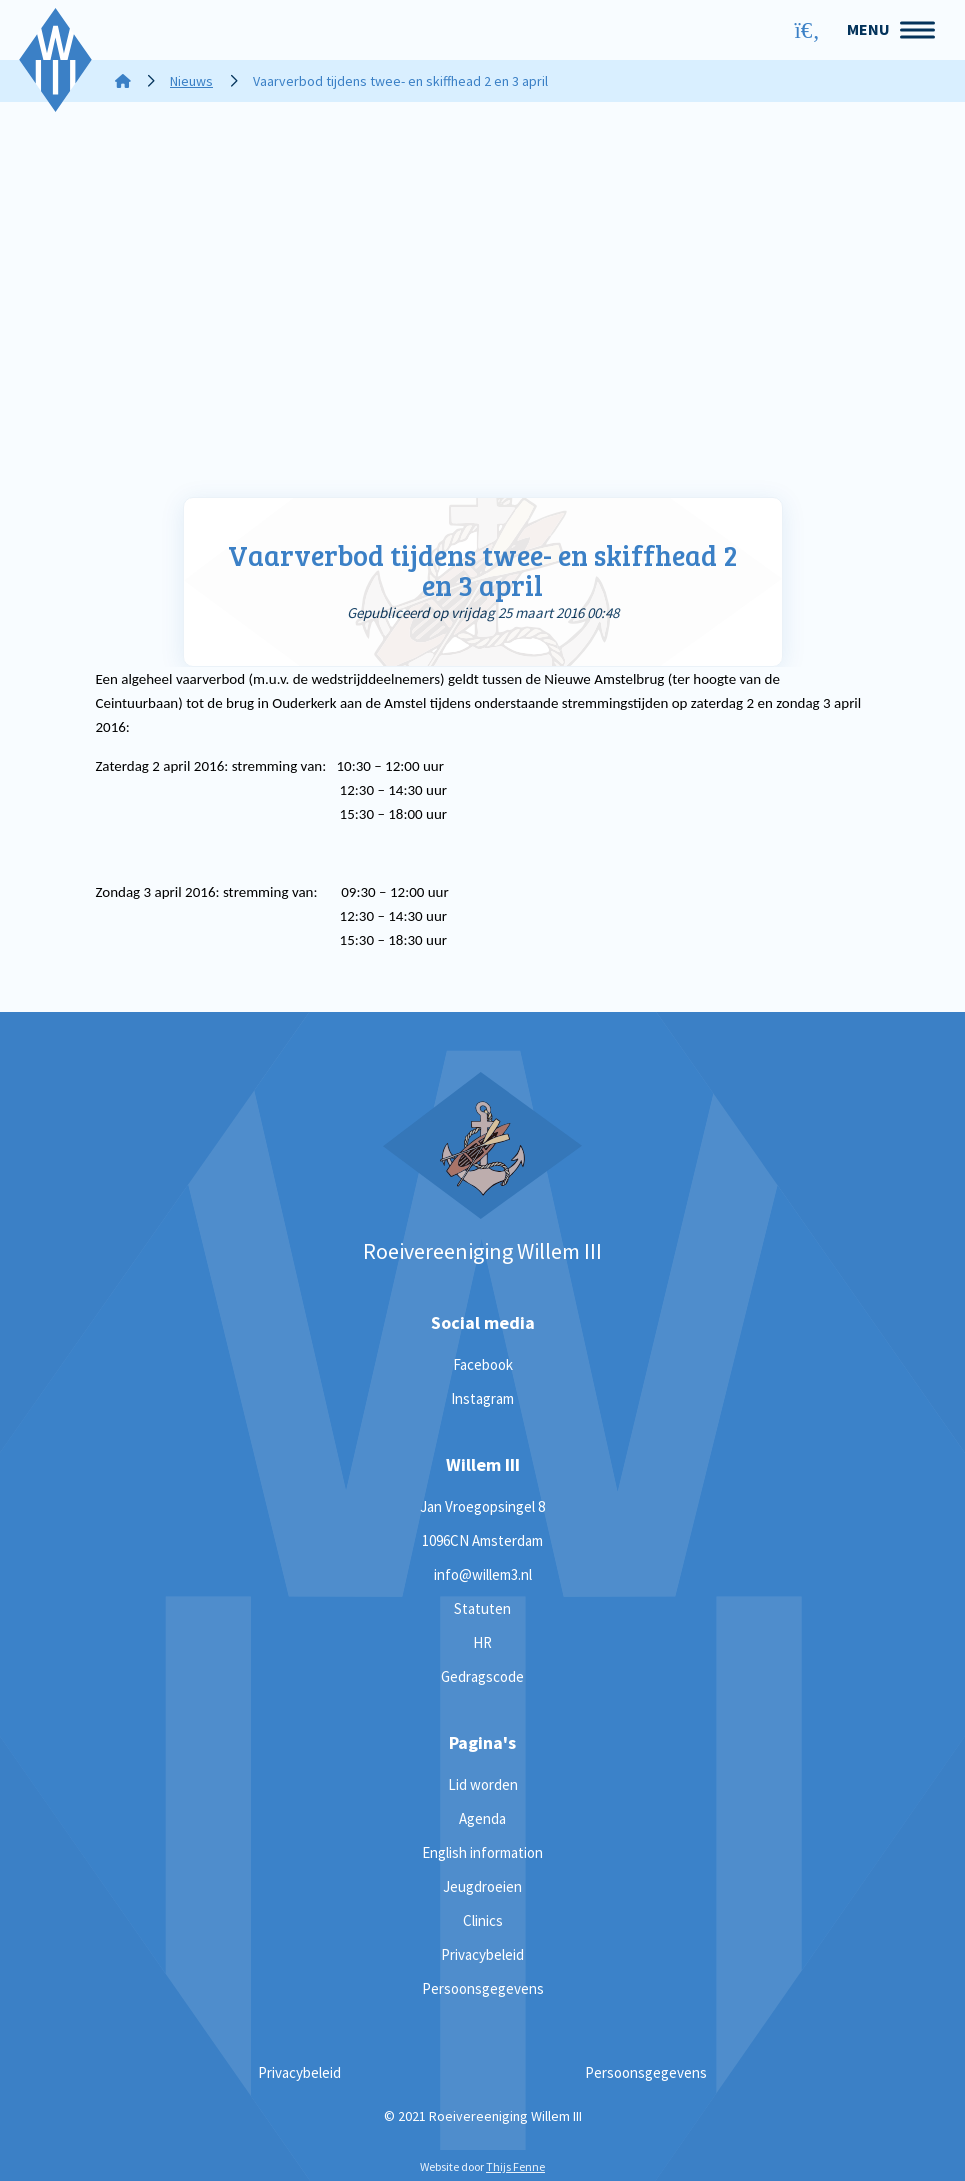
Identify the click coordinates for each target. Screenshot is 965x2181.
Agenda (482, 1818)
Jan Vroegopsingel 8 (482, 1506)
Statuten (482, 1608)
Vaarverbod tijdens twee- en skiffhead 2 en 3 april (483, 570)
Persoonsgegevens (483, 1988)
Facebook (483, 1364)
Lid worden (483, 1784)
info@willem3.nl (483, 1574)
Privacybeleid (482, 1954)
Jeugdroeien (482, 1886)
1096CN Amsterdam (482, 1540)
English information (482, 1852)
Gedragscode (482, 1676)
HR (482, 1642)
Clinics (483, 1920)
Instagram (482, 1398)
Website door (482, 2166)
